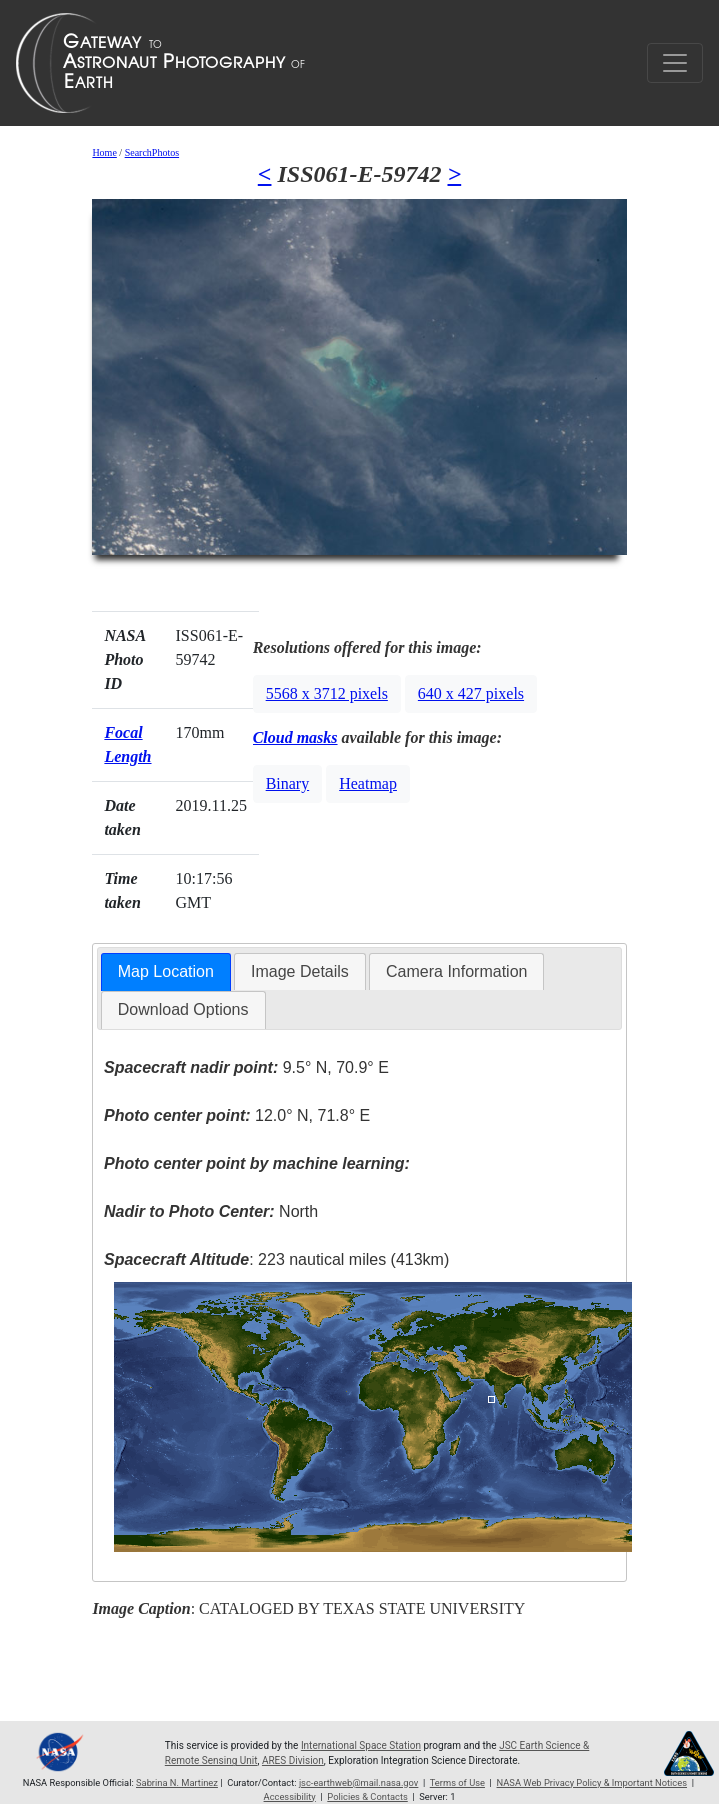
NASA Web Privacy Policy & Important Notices (592, 1782)
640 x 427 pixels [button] (471, 693)
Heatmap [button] (368, 783)
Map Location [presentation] (166, 971)
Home (104, 152)
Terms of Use (457, 1782)
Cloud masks (295, 737)
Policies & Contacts (367, 1796)
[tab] (166, 972)
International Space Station (361, 1745)
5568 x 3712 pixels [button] (327, 693)
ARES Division (293, 1760)
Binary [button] (288, 783)
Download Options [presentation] (183, 1009)
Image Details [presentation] (300, 971)
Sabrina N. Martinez (177, 1782)
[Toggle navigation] (675, 63)
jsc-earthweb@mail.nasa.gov (359, 1782)
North (211, 1211)
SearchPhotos (152, 152)
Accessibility (290, 1796)
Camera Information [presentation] (456, 971)
